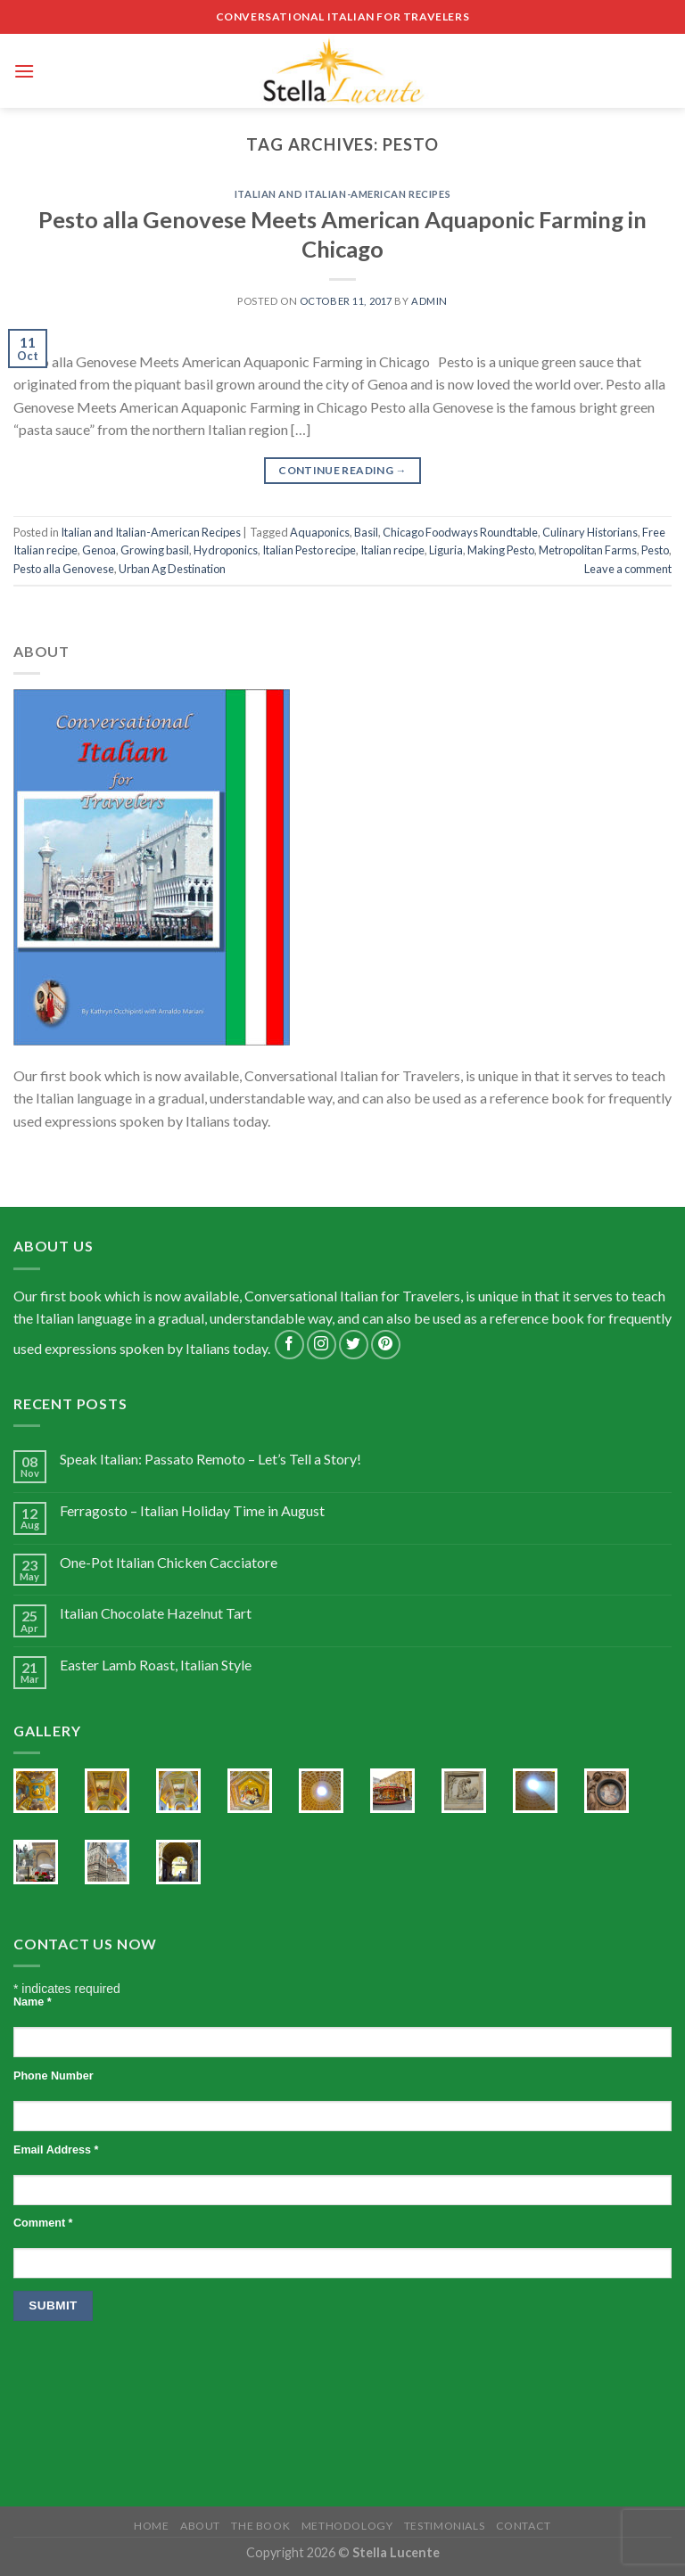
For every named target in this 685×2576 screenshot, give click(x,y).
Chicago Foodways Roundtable (460, 532)
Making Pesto (500, 550)
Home (151, 2525)
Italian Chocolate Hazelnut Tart (156, 1612)
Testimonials (444, 2525)
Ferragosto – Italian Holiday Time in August (192, 1510)
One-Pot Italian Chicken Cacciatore (168, 1562)
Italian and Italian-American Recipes (342, 194)
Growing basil (154, 550)
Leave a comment (628, 569)
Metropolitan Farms (588, 550)
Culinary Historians (590, 532)
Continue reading (342, 470)
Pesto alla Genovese (63, 569)
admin (429, 301)
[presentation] (149, 2377)
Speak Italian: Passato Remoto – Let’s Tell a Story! (210, 1458)
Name (32, 2002)
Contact (523, 2525)
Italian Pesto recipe (309, 550)
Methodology (347, 2525)
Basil (366, 532)
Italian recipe (392, 550)
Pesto (655, 550)
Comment (42, 2223)
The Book (260, 2525)
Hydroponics (226, 550)
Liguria (446, 550)
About (200, 2525)
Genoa (99, 550)
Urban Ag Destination (172, 569)
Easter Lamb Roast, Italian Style (156, 1664)
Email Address (55, 2150)
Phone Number (53, 2076)
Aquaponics (320, 532)
